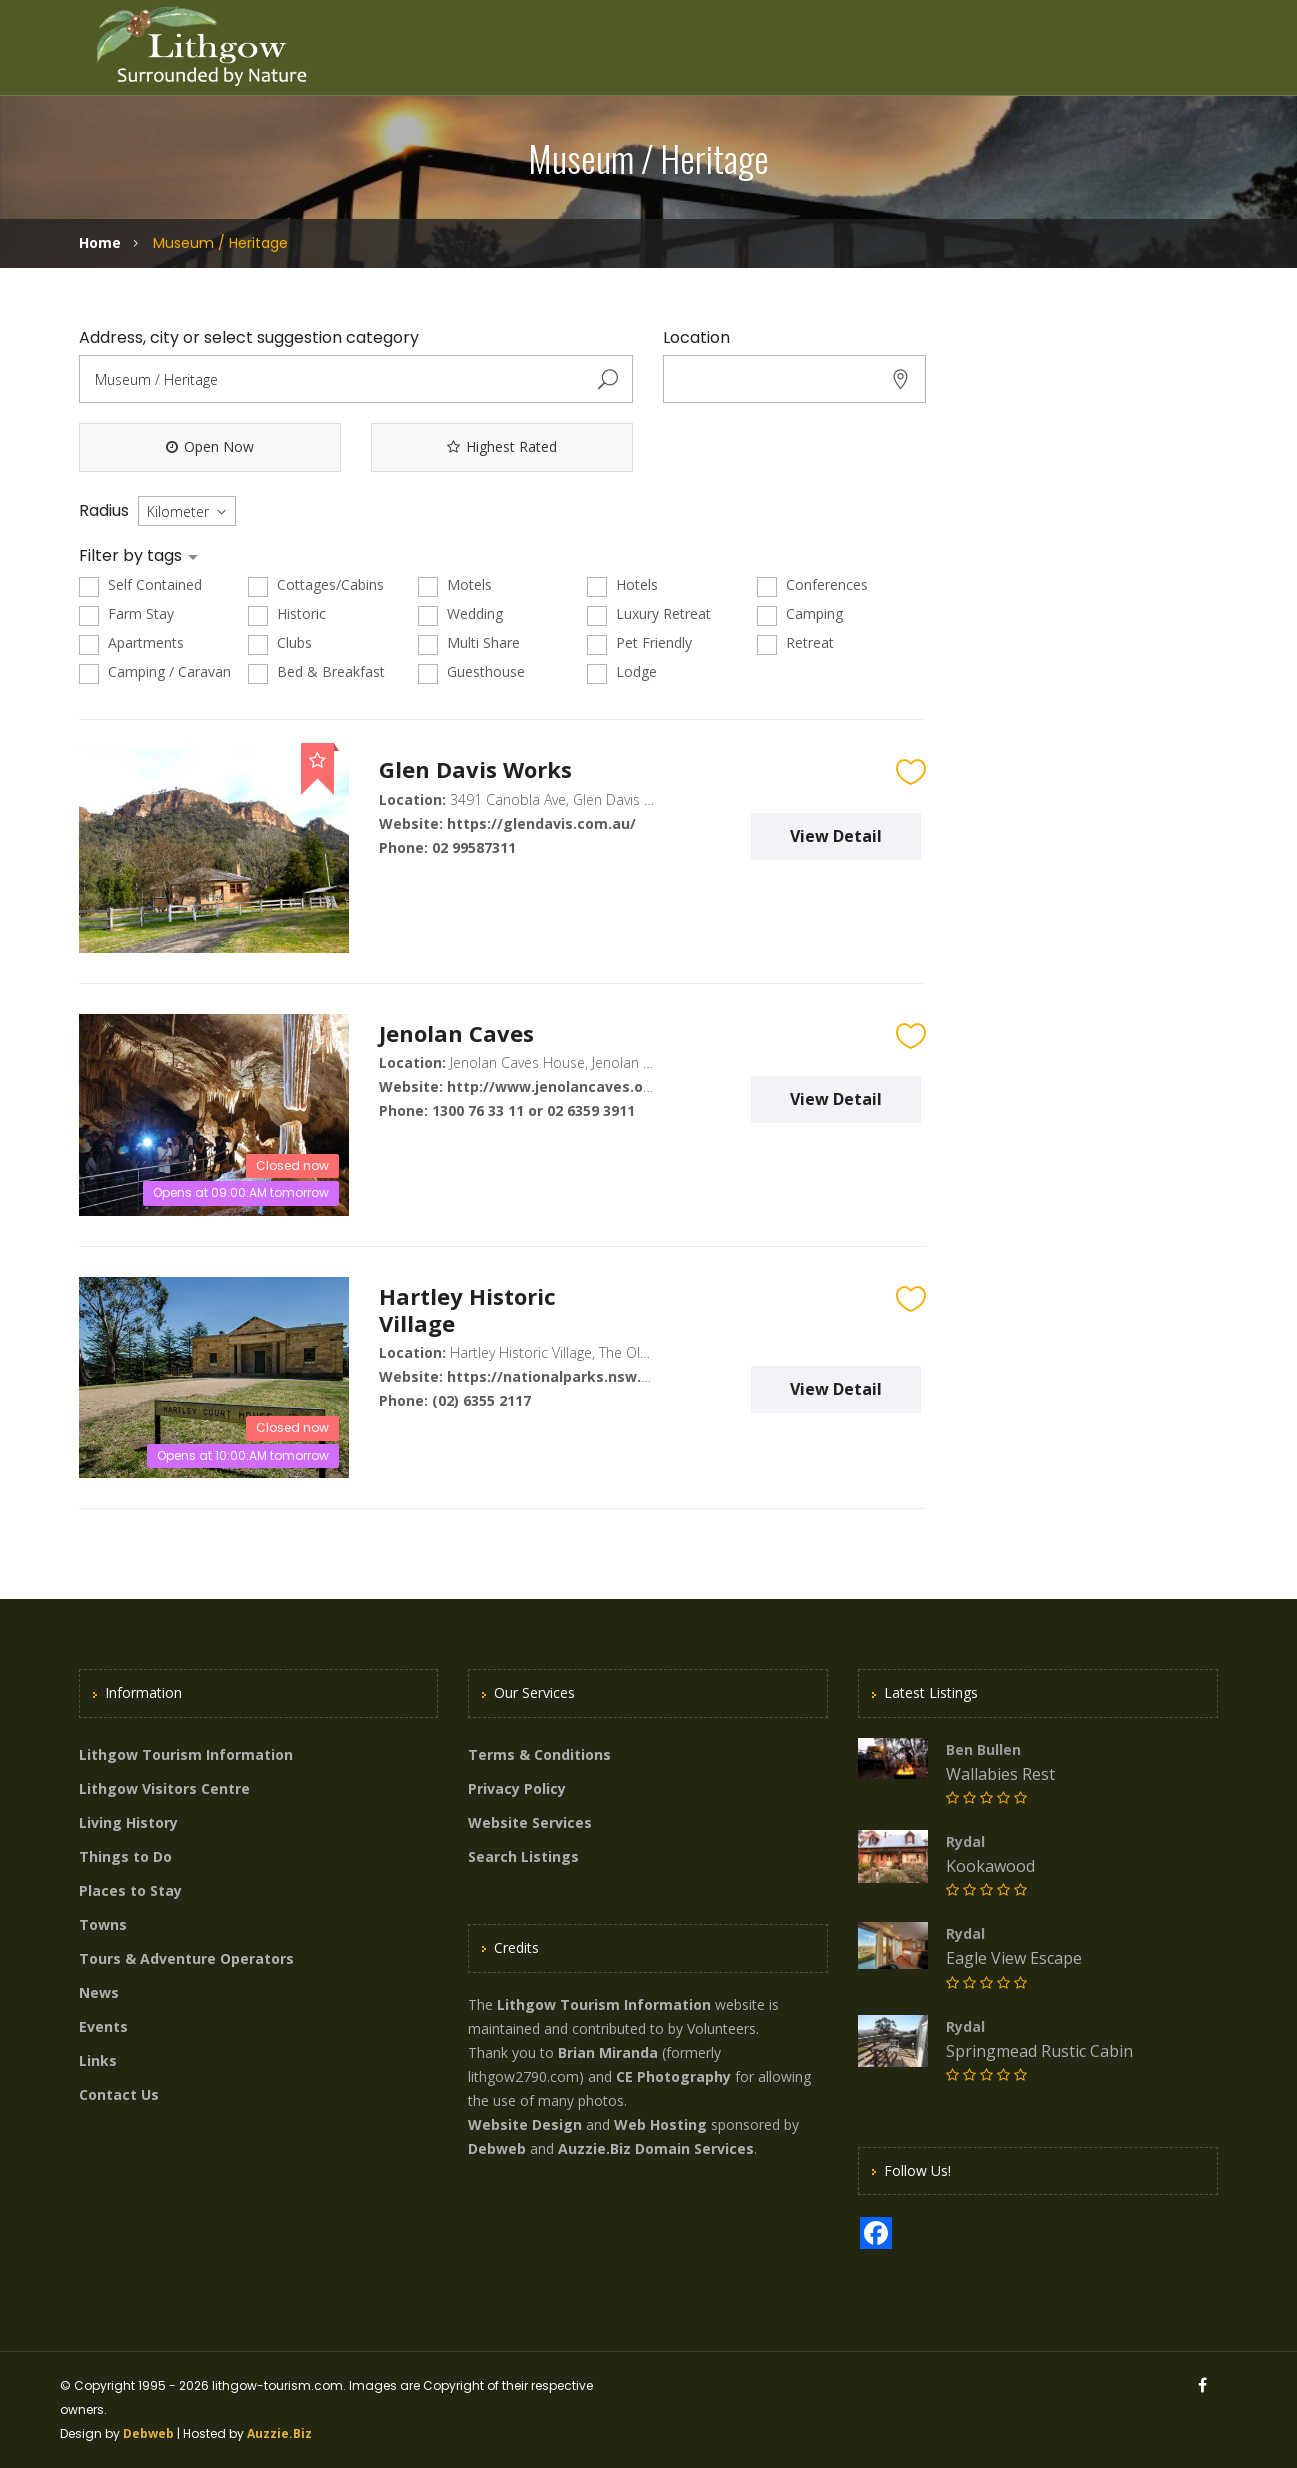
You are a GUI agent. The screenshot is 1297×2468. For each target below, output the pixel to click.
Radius (104, 511)
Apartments (131, 643)
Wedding (460, 614)
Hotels (622, 585)
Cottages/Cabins (316, 585)
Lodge (622, 672)
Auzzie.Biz (279, 2433)
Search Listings (523, 1856)
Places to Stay (130, 1890)
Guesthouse (471, 672)
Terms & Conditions (539, 1754)
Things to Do (125, 1856)
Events (103, 2026)
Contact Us (119, 2094)
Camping (800, 614)
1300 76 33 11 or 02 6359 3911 (533, 1110)
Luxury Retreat (649, 614)
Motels (455, 585)
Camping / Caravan (155, 672)
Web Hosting (660, 2124)
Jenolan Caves (456, 1033)
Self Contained (140, 585)
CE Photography (673, 2076)
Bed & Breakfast (316, 672)
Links (98, 2060)
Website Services (530, 1822)
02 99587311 (474, 847)
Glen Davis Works (475, 769)
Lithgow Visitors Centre (164, 1788)
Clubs (280, 643)
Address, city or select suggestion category (249, 338)
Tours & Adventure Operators (186, 1958)
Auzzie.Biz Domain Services (656, 2148)
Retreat (795, 643)
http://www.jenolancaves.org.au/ (567, 1086)
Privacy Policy (517, 1788)
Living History (128, 1822)
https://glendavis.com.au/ (541, 823)
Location (696, 338)
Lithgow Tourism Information (186, 1754)
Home (100, 242)
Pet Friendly (639, 643)
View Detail (836, 836)
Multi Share (469, 643)
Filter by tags (132, 556)
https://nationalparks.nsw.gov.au (568, 1376)
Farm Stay (126, 614)
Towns (103, 1924)
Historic (287, 614)
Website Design (525, 2124)
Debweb (148, 2433)
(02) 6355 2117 (481, 1400)
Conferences (812, 585)
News (99, 1992)
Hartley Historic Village (467, 1309)
